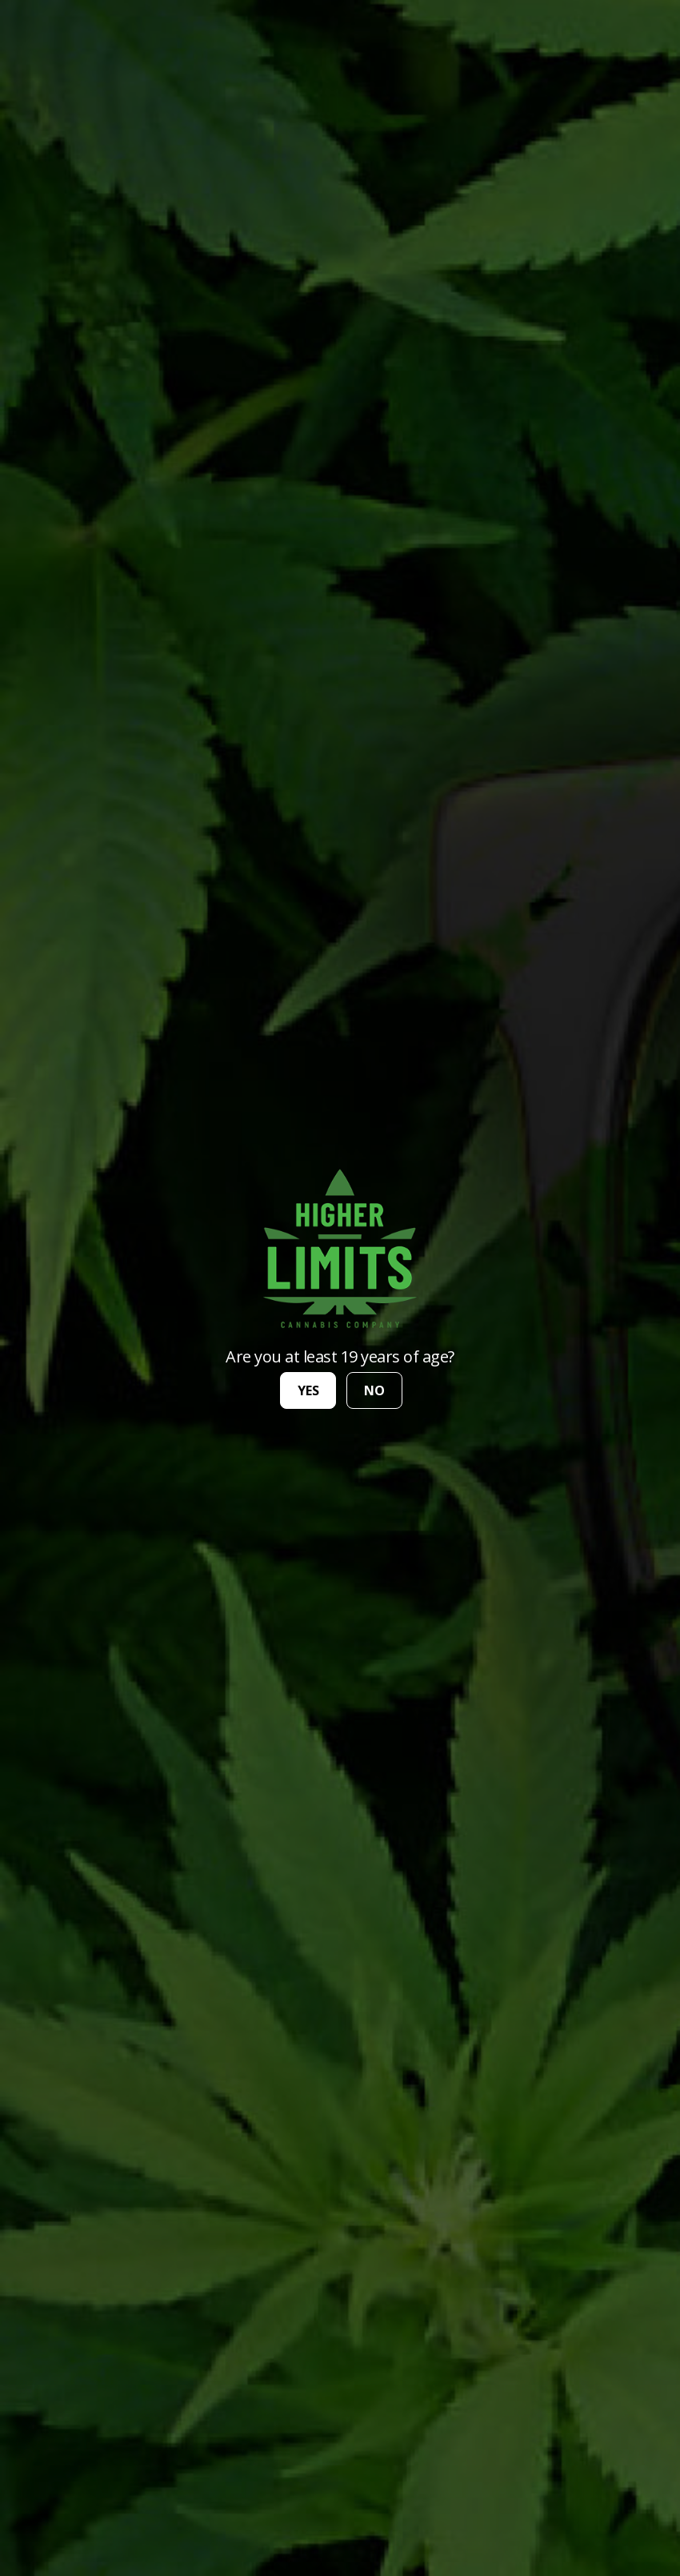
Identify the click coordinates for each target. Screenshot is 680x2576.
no (374, 1390)
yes (308, 1390)
